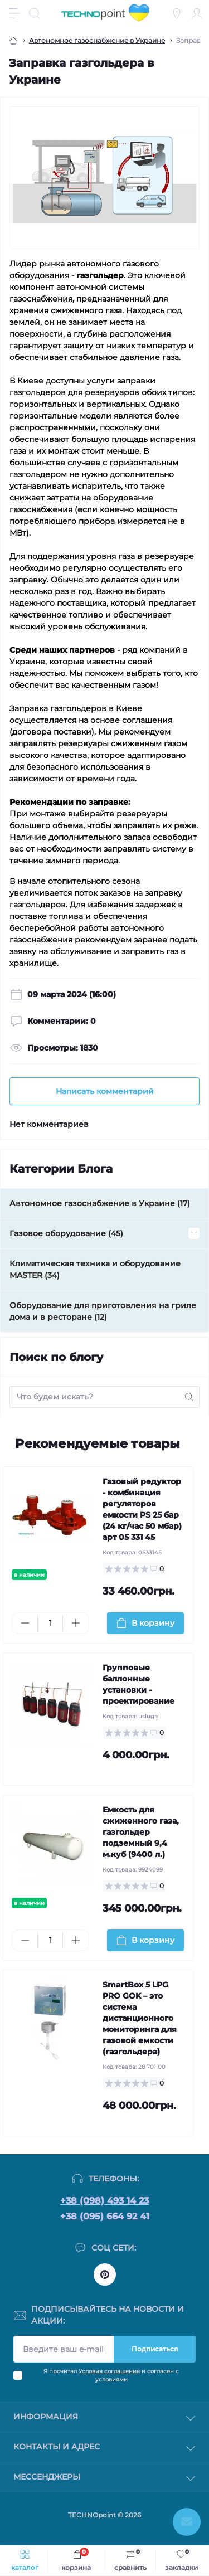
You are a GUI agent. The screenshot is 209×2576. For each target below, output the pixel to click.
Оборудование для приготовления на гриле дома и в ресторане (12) (102, 1311)
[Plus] (75, 1623)
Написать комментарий (105, 1091)
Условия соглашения (109, 2371)
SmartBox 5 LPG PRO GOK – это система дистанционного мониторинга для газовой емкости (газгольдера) (140, 2018)
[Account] (196, 13)
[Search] (34, 13)
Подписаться (155, 2349)
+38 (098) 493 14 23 (104, 2200)
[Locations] (176, 13)
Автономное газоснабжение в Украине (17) (99, 1203)
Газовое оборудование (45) (66, 1233)
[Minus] (24, 1623)
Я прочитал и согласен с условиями (111, 2375)
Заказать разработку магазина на (105, 2525)
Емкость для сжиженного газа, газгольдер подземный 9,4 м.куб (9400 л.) (141, 1832)
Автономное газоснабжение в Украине (97, 40)
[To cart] (145, 1623)
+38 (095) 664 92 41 (104, 2216)
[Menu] (14, 13)
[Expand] (194, 1233)
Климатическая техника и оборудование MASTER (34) (95, 1269)
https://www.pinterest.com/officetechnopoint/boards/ (104, 2274)
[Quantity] (50, 1623)
